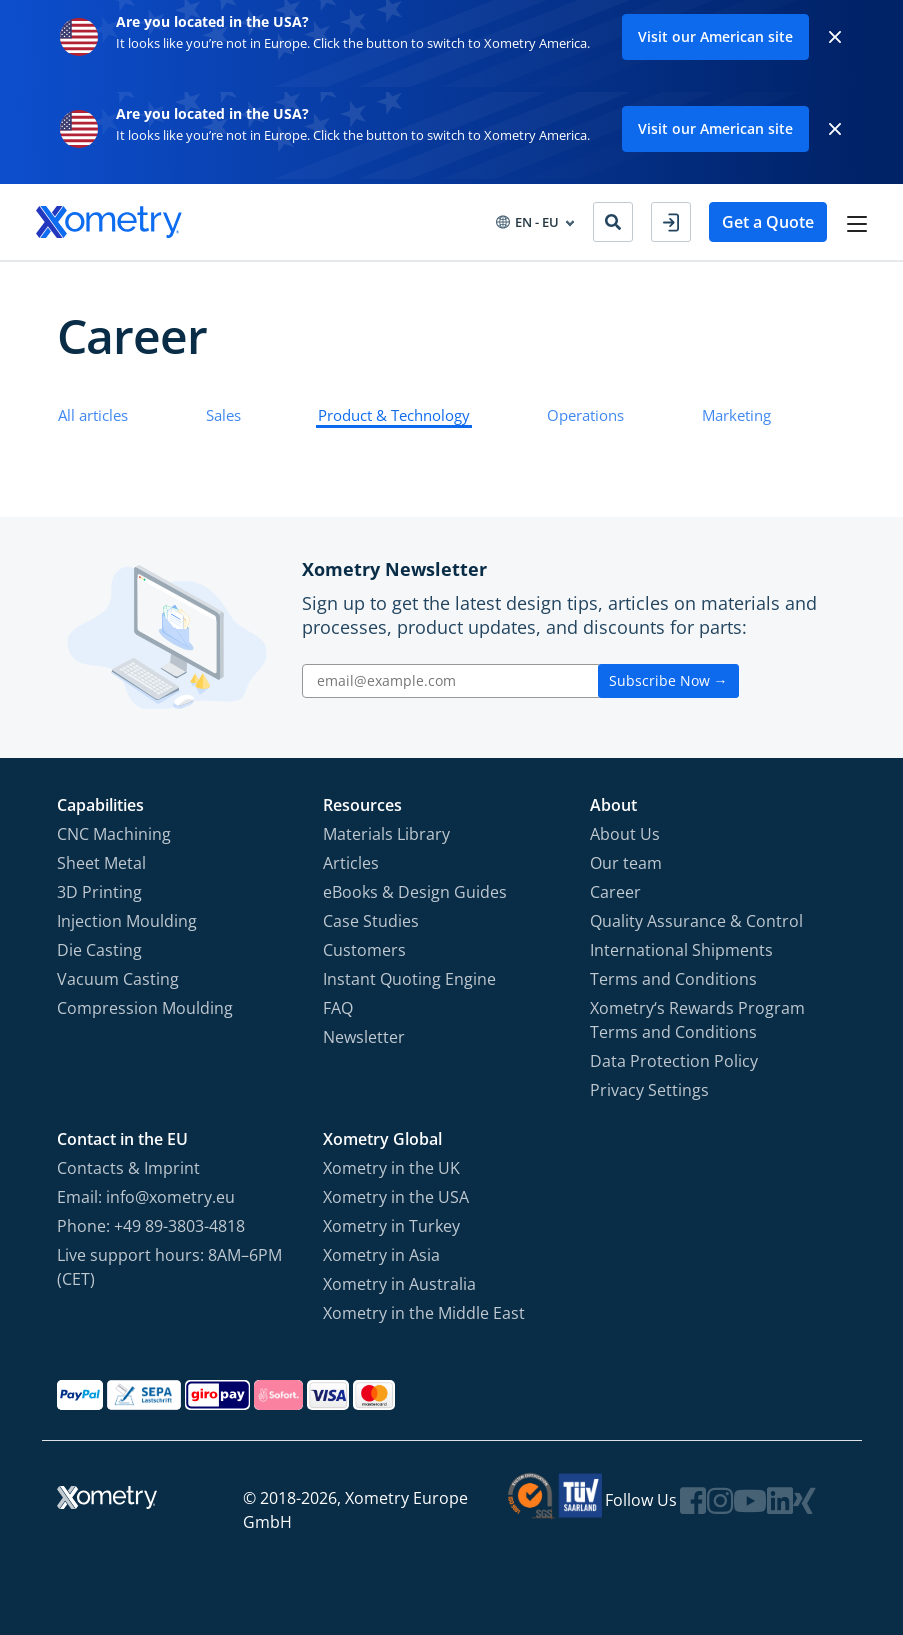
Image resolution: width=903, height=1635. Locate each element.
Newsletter (364, 1037)
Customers (364, 950)
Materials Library (386, 834)
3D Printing (99, 892)
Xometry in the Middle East (424, 1313)
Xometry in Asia (381, 1255)
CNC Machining (114, 834)
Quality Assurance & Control (696, 921)
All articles (93, 415)
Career (615, 892)
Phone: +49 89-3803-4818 (151, 1226)
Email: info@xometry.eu (146, 1197)
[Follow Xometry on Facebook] (693, 1500)
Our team (626, 863)
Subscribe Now (668, 680)
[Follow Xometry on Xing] (804, 1500)
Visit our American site (715, 36)
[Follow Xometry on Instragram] (720, 1500)
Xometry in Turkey (391, 1226)
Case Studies (371, 921)
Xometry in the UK (391, 1168)
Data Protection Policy (674, 1061)
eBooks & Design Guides (415, 892)
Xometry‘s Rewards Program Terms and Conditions (697, 1020)
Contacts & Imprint (128, 1168)
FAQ (338, 1008)
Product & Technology (394, 415)
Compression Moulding (145, 1008)
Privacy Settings (649, 1090)
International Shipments (681, 950)
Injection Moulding (127, 921)
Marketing (736, 415)
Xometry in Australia (399, 1284)
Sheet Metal (101, 863)
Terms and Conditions (673, 979)
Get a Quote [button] (768, 222)
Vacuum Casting (118, 979)
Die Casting (99, 950)
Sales (223, 415)
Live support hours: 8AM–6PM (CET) (169, 1267)
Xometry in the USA (396, 1197)
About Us (625, 834)
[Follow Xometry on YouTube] (750, 1500)
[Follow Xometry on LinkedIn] (780, 1500)
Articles (351, 863)
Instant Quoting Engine (409, 979)
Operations (585, 415)
